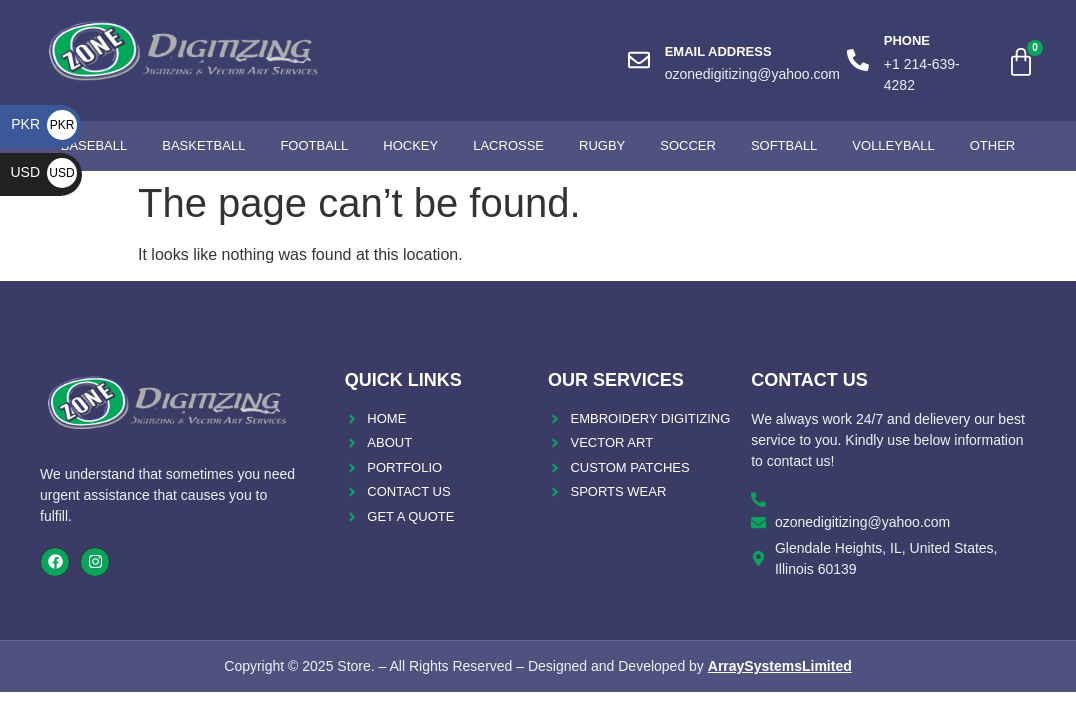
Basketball (203, 145)
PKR (44, 124)
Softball (784, 145)
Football (314, 145)
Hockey (410, 145)
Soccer (688, 145)
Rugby (602, 145)
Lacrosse (508, 145)
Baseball (94, 145)
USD (43, 172)
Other (993, 145)
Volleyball (893, 145)
